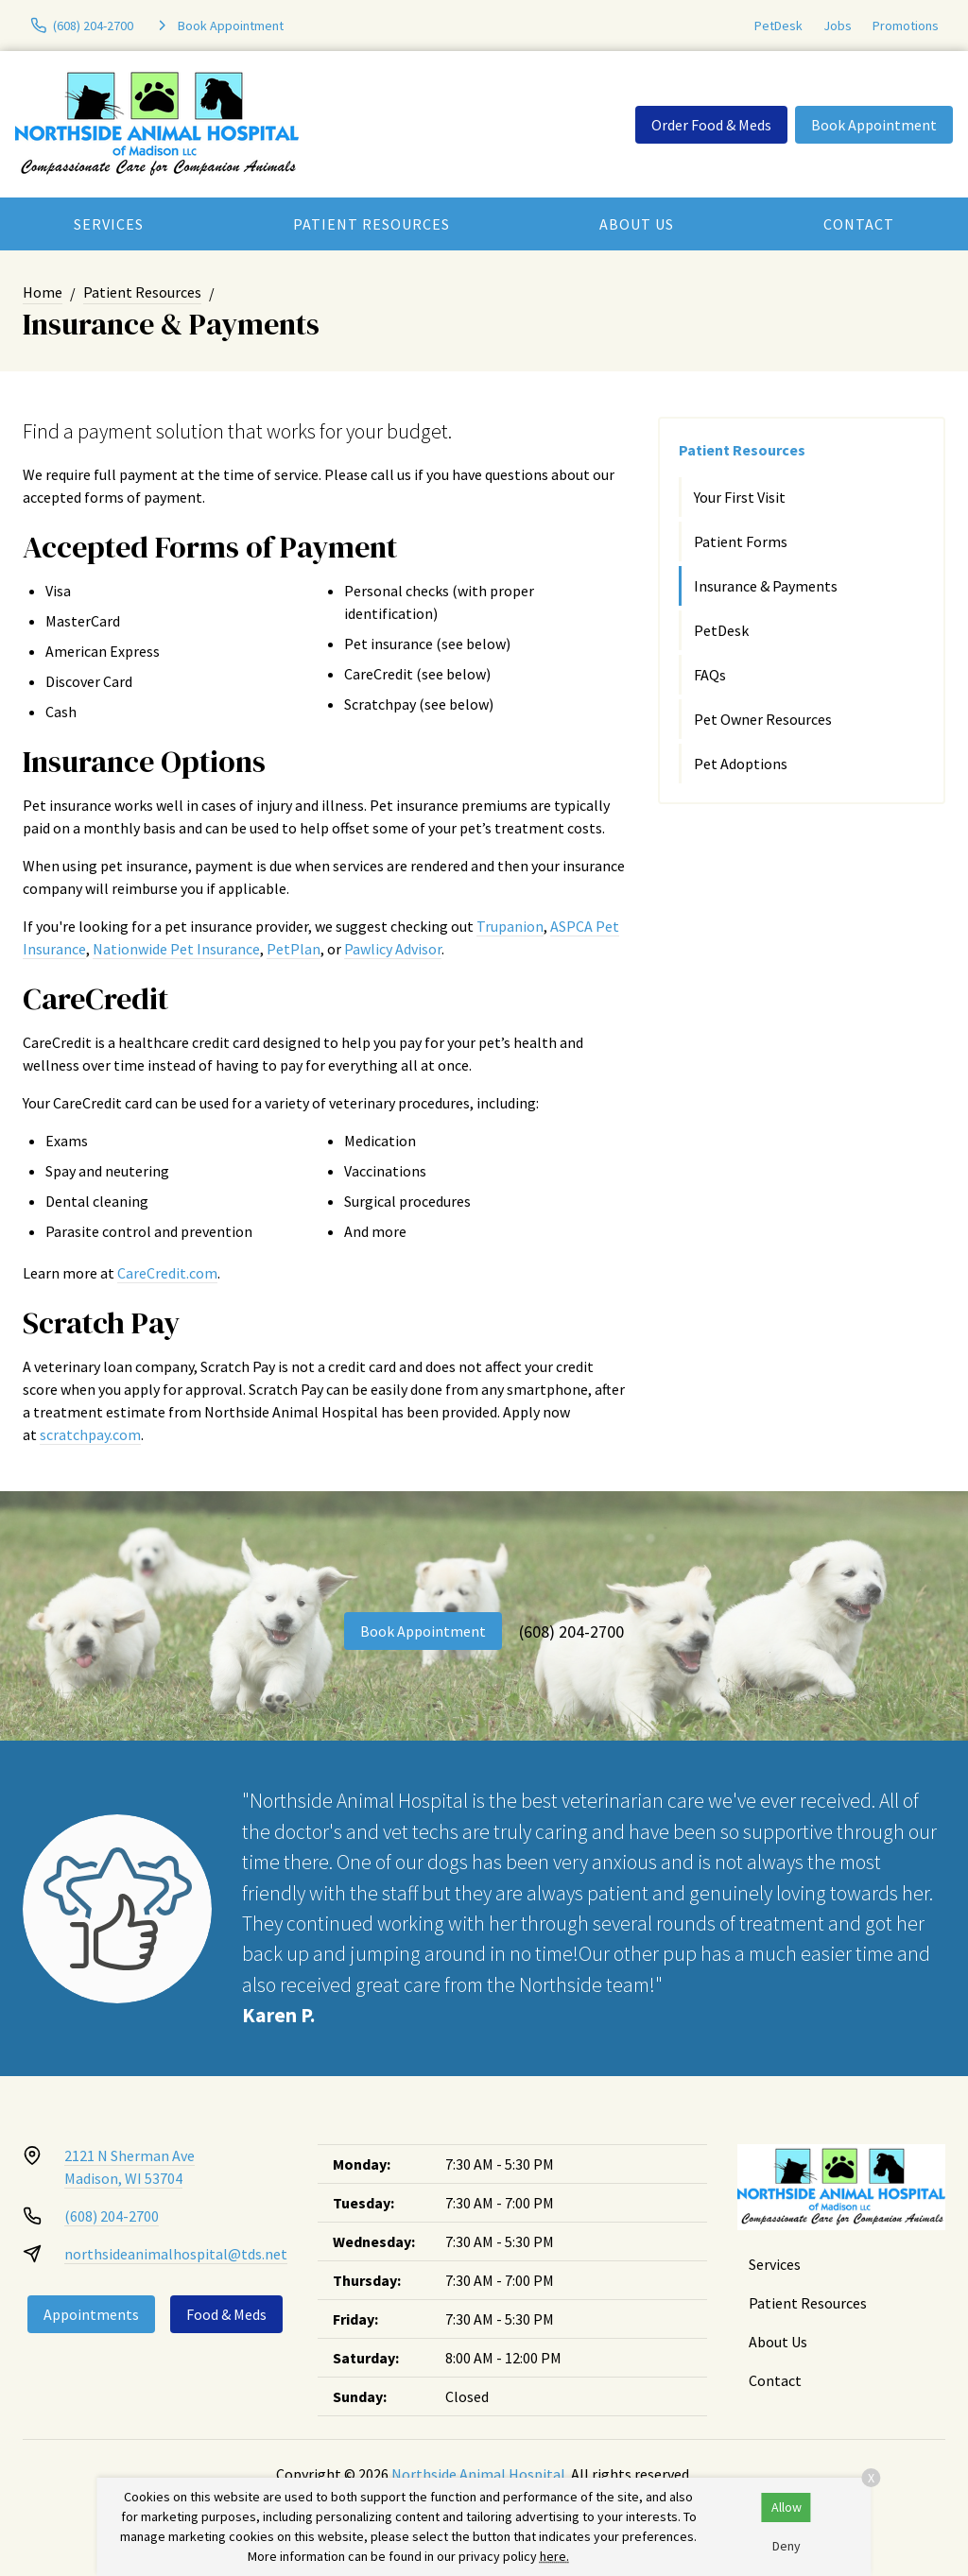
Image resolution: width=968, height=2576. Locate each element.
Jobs (837, 25)
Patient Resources (371, 224)
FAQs (710, 674)
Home (42, 292)
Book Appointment (874, 124)
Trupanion (510, 926)
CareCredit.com (167, 1272)
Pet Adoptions (740, 763)
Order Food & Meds (711, 124)
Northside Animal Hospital (478, 2473)
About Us (636, 224)
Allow (786, 2507)
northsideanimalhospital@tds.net (175, 2253)
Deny (786, 2545)
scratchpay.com (90, 1434)
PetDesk (778, 25)
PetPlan (293, 948)
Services (109, 224)
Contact (858, 224)
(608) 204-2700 (571, 1631)
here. (554, 2556)
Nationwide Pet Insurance (176, 948)
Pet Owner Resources (763, 719)
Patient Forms (740, 541)
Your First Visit (740, 497)
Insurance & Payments (766, 585)
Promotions (906, 25)
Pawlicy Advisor (392, 948)
